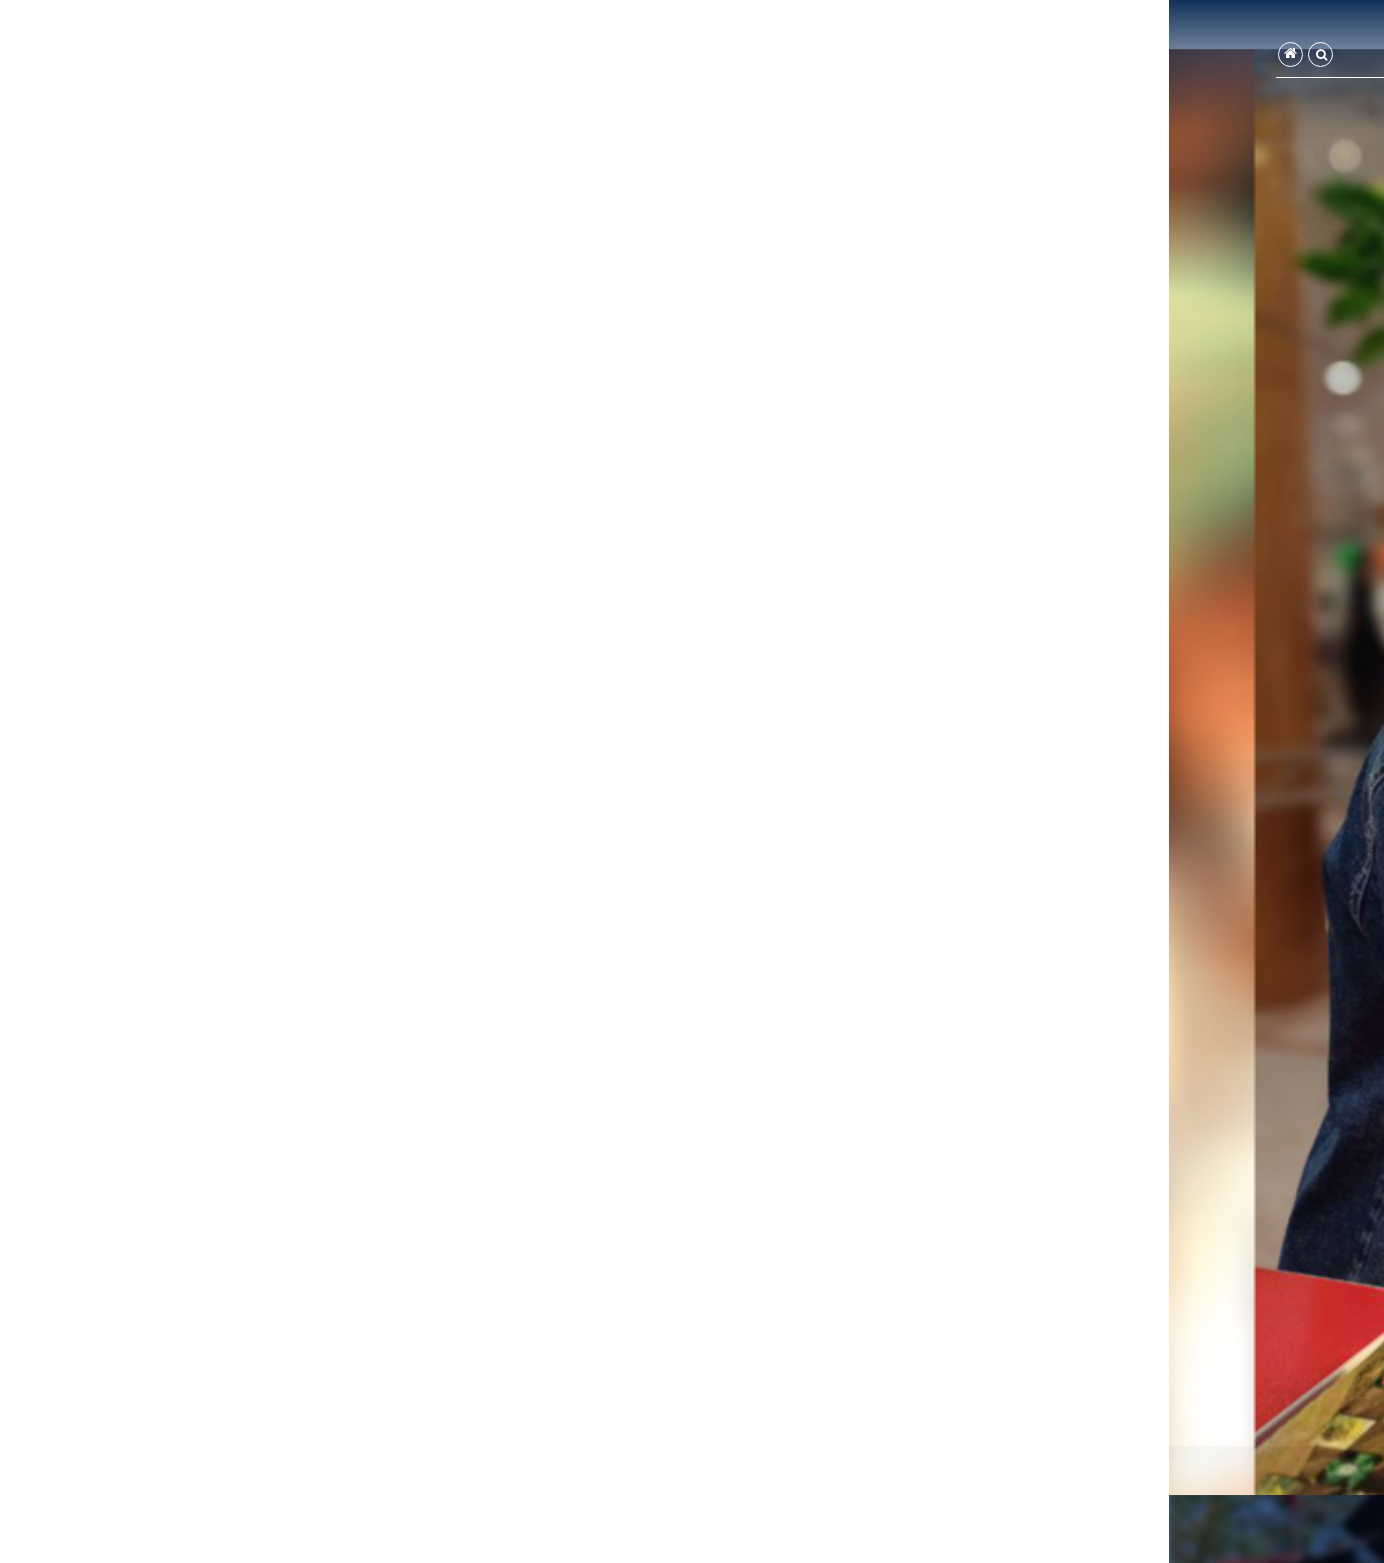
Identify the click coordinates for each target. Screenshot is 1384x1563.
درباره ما (968, 57)
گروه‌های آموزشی (1129, 57)
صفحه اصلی (1234, 57)
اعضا (1037, 57)
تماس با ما (890, 57)
